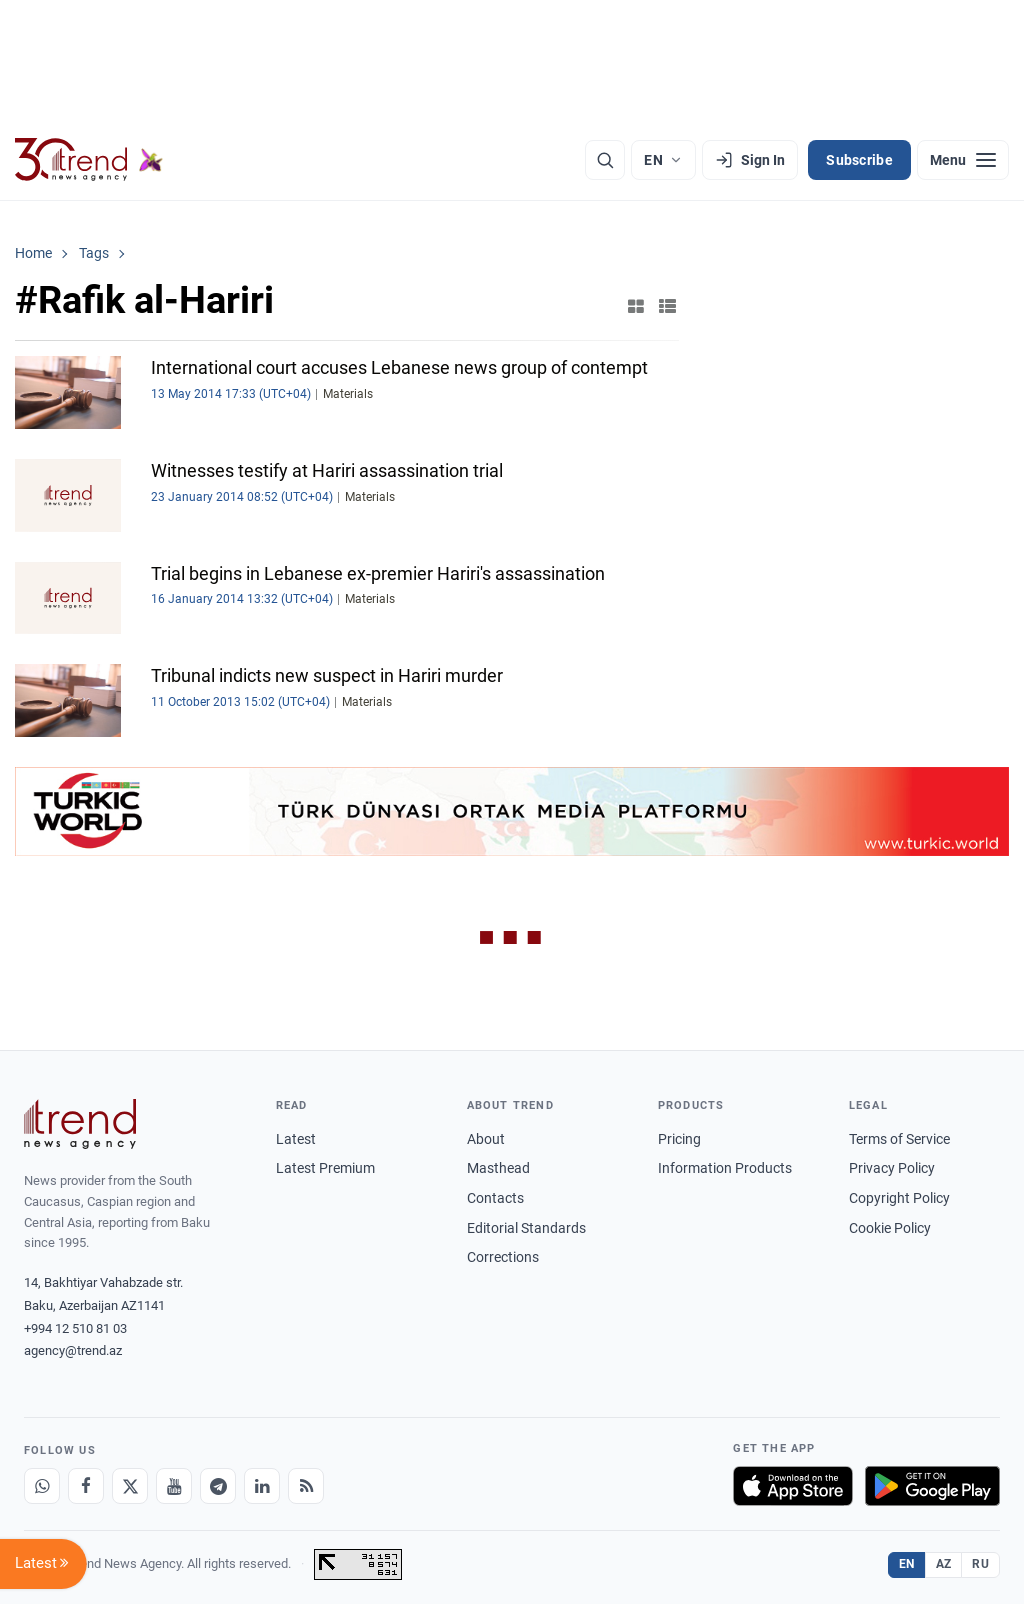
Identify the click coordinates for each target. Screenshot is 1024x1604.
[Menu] (963, 160)
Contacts (495, 1198)
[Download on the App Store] (793, 1486)
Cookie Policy (890, 1228)
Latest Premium (325, 1168)
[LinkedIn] (262, 1486)
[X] (130, 1486)
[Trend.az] (89, 160)
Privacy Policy (892, 1168)
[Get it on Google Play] (932, 1486)
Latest (296, 1139)
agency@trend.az (73, 1350)
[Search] (605, 160)
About (486, 1139)
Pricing (679, 1139)
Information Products (725, 1168)
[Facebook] (86, 1486)
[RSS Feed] (306, 1486)
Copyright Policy (899, 1198)
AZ (944, 1564)
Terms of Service (899, 1139)
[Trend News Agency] (80, 1124)
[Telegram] (218, 1486)
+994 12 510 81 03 (75, 1328)
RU (980, 1564)
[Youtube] (174, 1486)
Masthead (498, 1168)
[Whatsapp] (42, 1486)
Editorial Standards (526, 1228)
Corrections (503, 1257)
